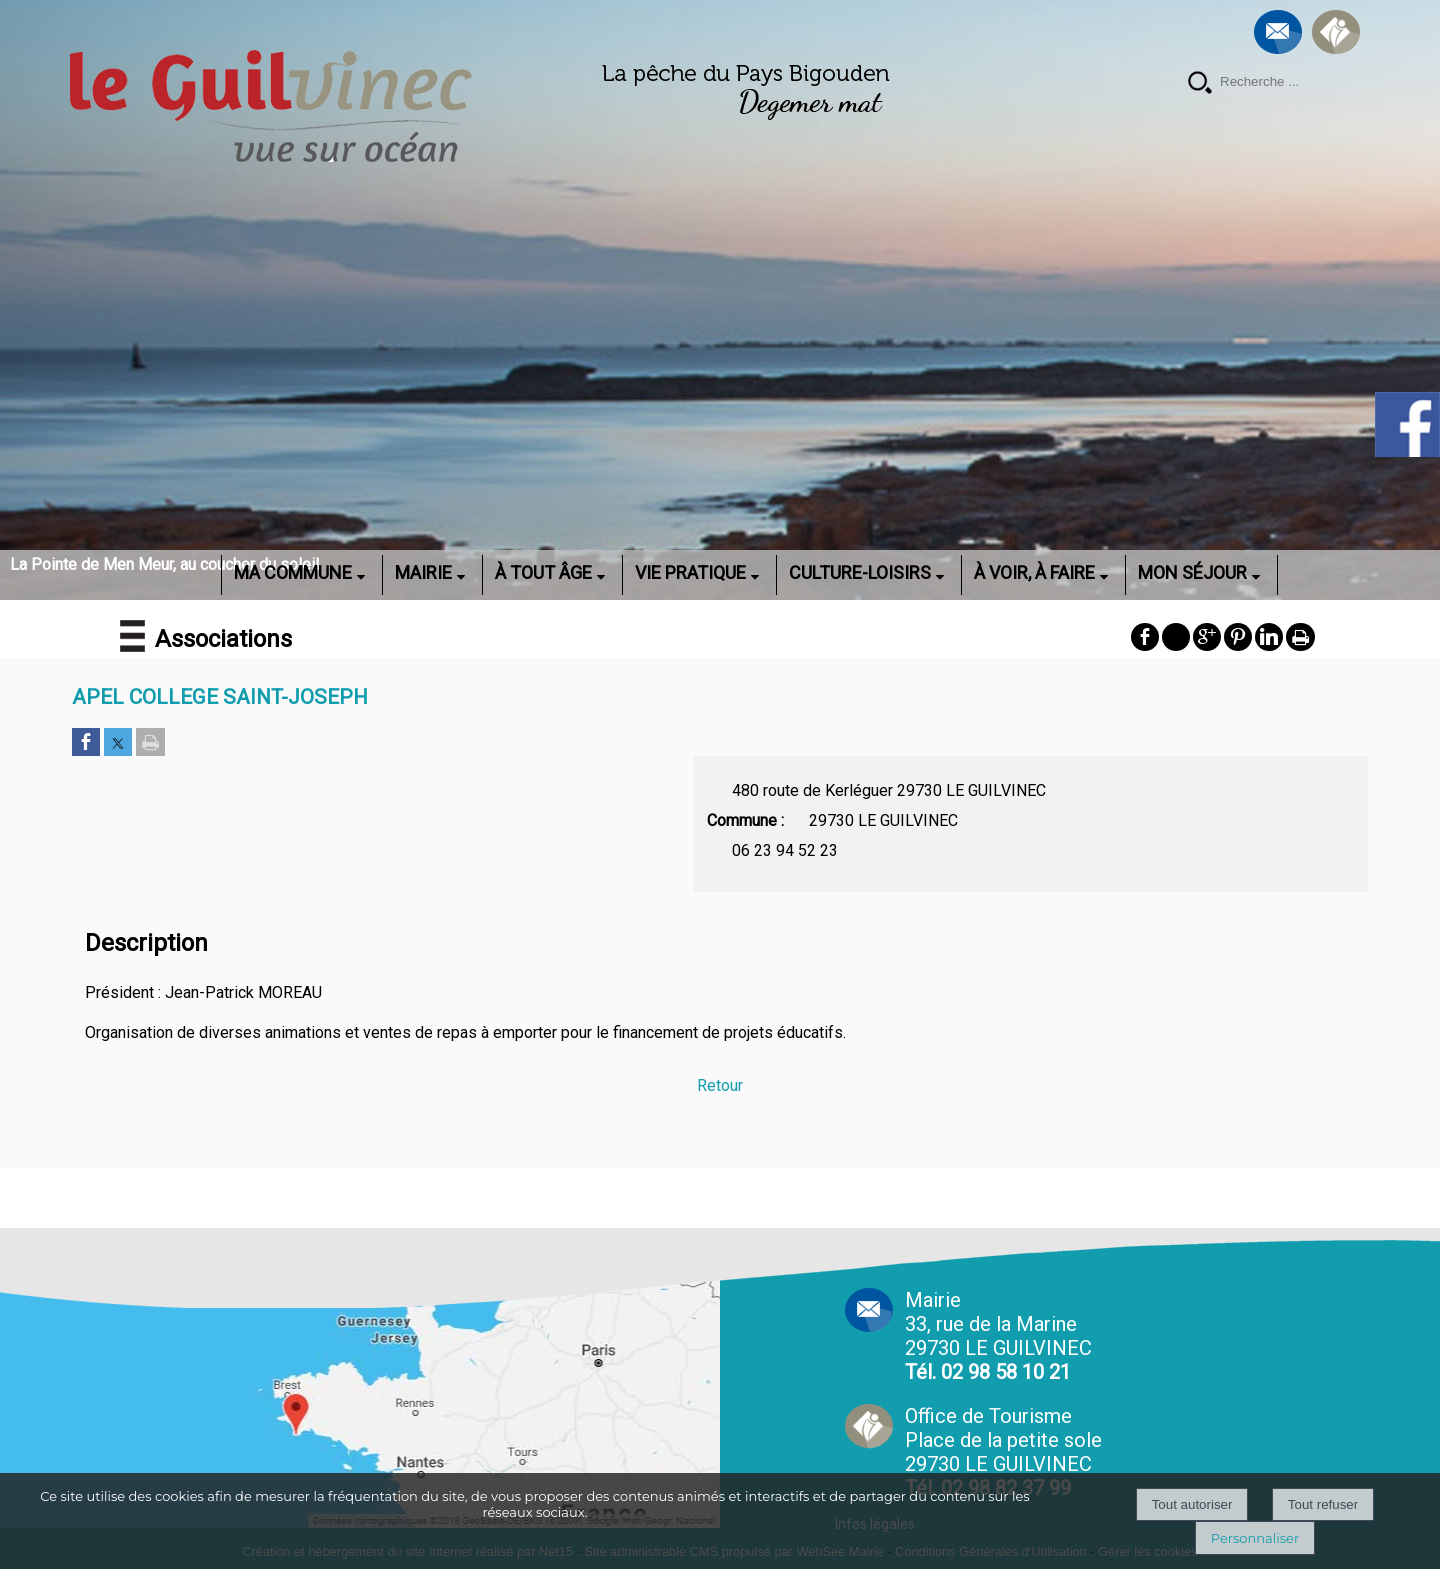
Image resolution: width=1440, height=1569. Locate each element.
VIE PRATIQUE (690, 572)
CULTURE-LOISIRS (860, 572)
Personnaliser (1255, 1538)
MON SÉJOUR (1192, 572)
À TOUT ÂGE (543, 572)
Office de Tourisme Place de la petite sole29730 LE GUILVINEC (1003, 1452)
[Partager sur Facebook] (86, 743)
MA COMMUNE (293, 572)
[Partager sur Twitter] (118, 743)
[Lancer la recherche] (1200, 84)
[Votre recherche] (1290, 82)
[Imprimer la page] (150, 743)
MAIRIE (423, 572)
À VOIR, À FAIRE (1034, 572)
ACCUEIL (195, 572)
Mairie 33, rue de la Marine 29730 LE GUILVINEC (998, 1336)
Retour (720, 1085)
